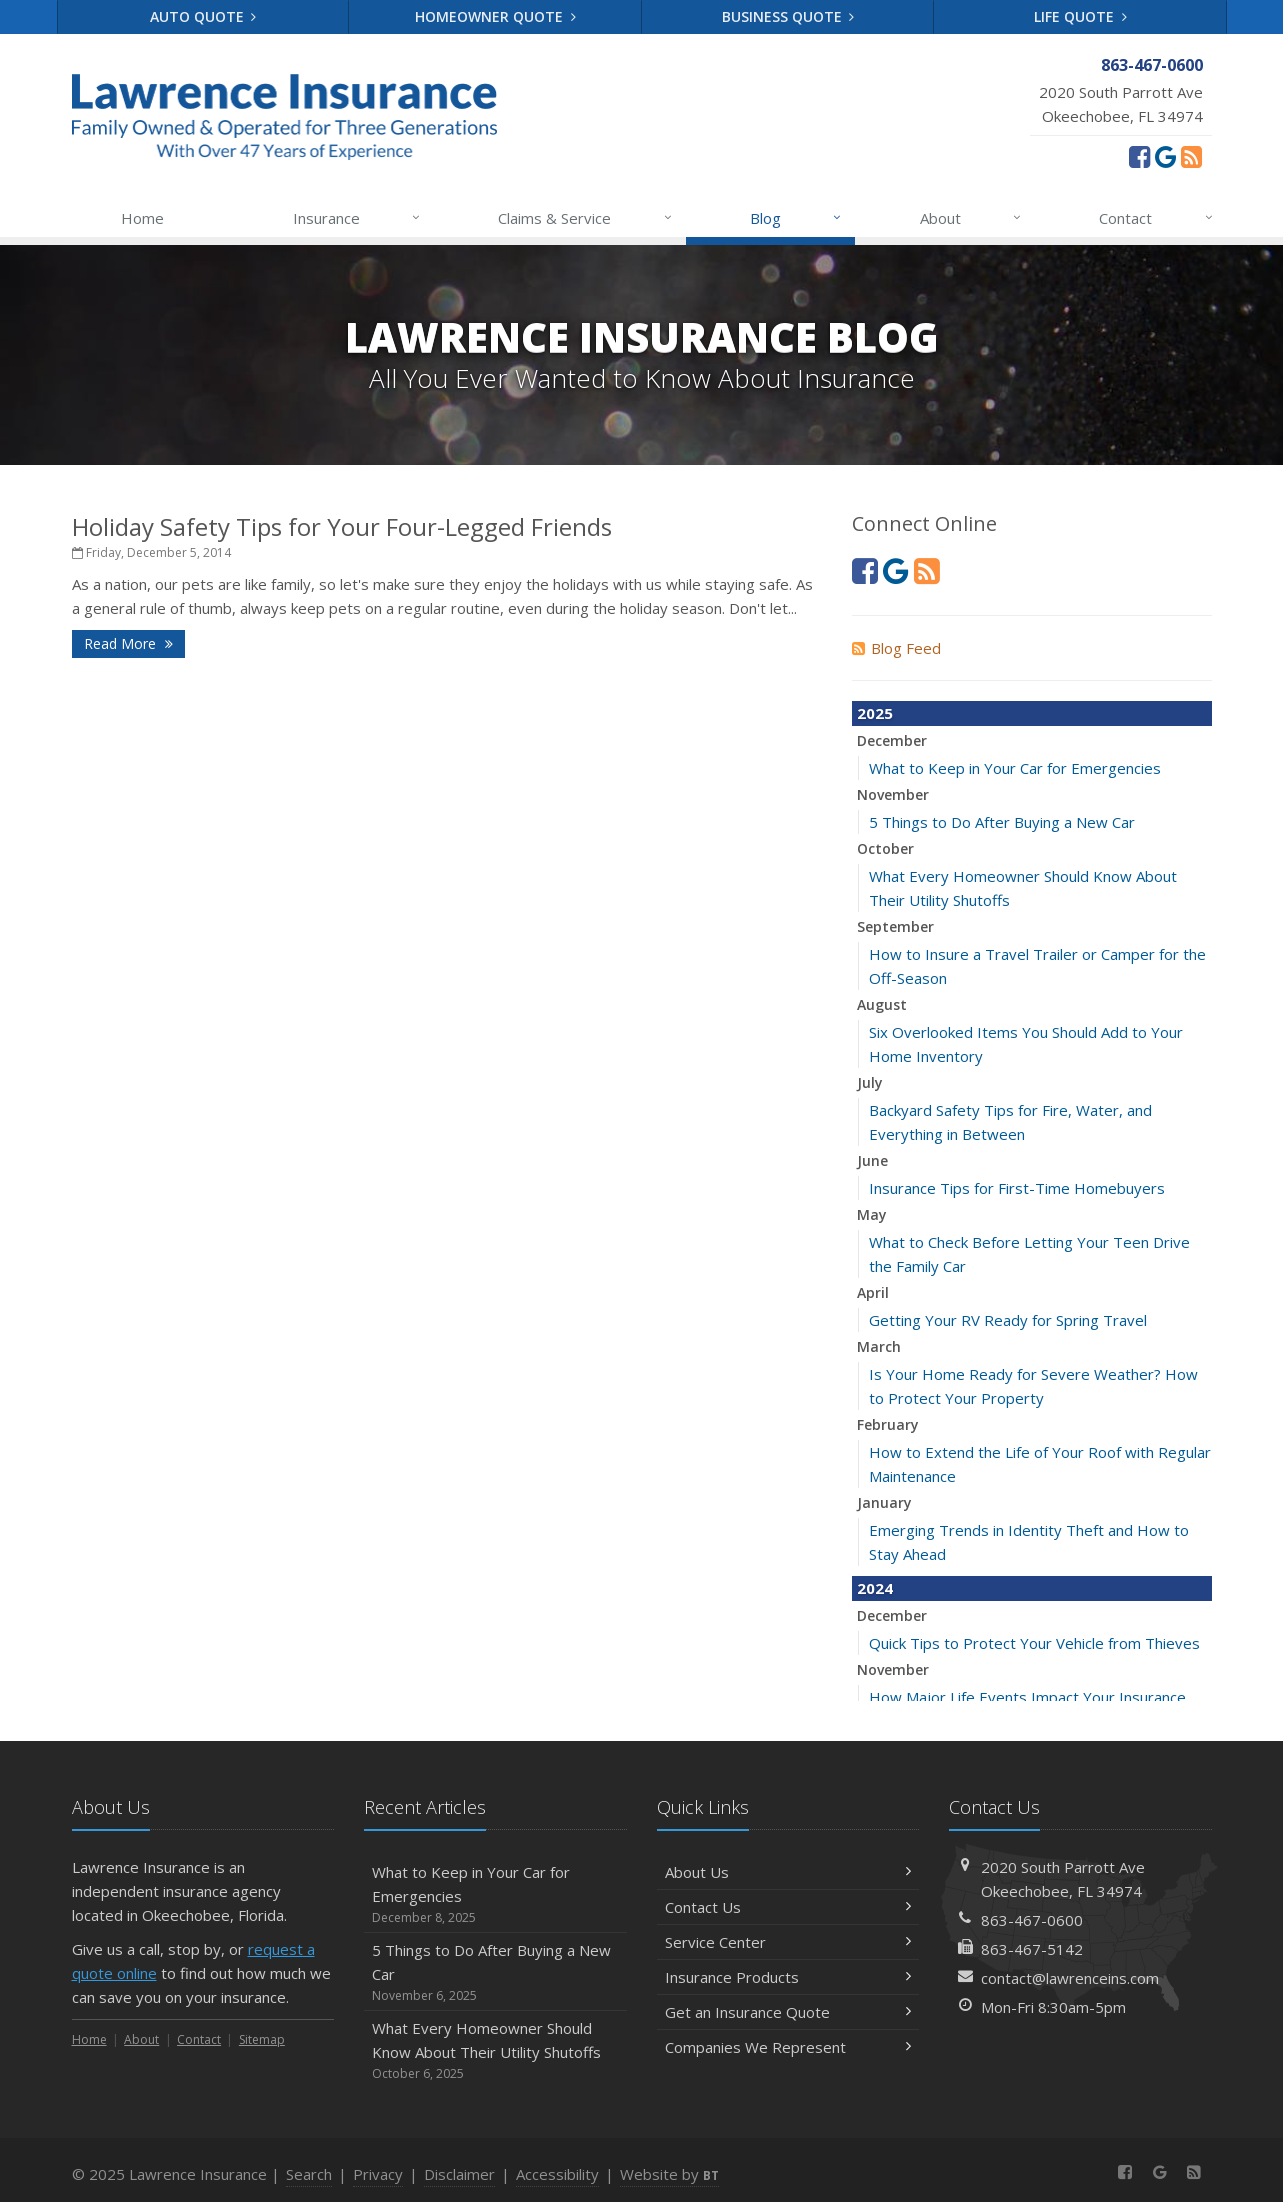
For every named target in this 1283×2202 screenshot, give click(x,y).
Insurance (357, 218)
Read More (128, 643)
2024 (875, 1588)
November (893, 794)
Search (309, 2174)
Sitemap (262, 2039)
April (873, 1292)
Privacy (378, 2174)
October (885, 848)
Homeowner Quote (495, 16)
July (870, 1082)
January (884, 1502)
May (872, 1214)
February (888, 1424)
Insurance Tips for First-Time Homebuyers (1017, 1188)
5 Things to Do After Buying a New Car (1002, 822)
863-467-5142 (1032, 1949)
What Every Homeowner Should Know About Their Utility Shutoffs (495, 2050)
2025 (875, 713)
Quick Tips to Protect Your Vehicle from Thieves (1034, 1643)
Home (142, 218)
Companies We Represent (788, 2047)
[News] (1191, 156)
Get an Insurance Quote (788, 2012)
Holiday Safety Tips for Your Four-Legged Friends (342, 526)
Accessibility (557, 2174)
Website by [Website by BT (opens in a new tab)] (669, 2174)
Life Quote (1080, 16)
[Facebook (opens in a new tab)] (1139, 156)
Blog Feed (896, 648)
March (879, 1346)
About (971, 218)
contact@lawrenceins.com (1070, 1978)
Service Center (788, 1942)
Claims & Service (585, 218)
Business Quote (788, 16)
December (892, 740)
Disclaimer (459, 2174)
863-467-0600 (1032, 1920)
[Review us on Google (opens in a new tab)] (1165, 156)
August (882, 1004)
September (895, 926)
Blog (796, 218)
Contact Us (788, 1907)
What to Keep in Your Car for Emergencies (1015, 768)
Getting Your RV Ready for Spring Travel (1008, 1320)
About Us (788, 1872)
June (872, 1160)
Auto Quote (203, 16)
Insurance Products (788, 1977)
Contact (1156, 218)
